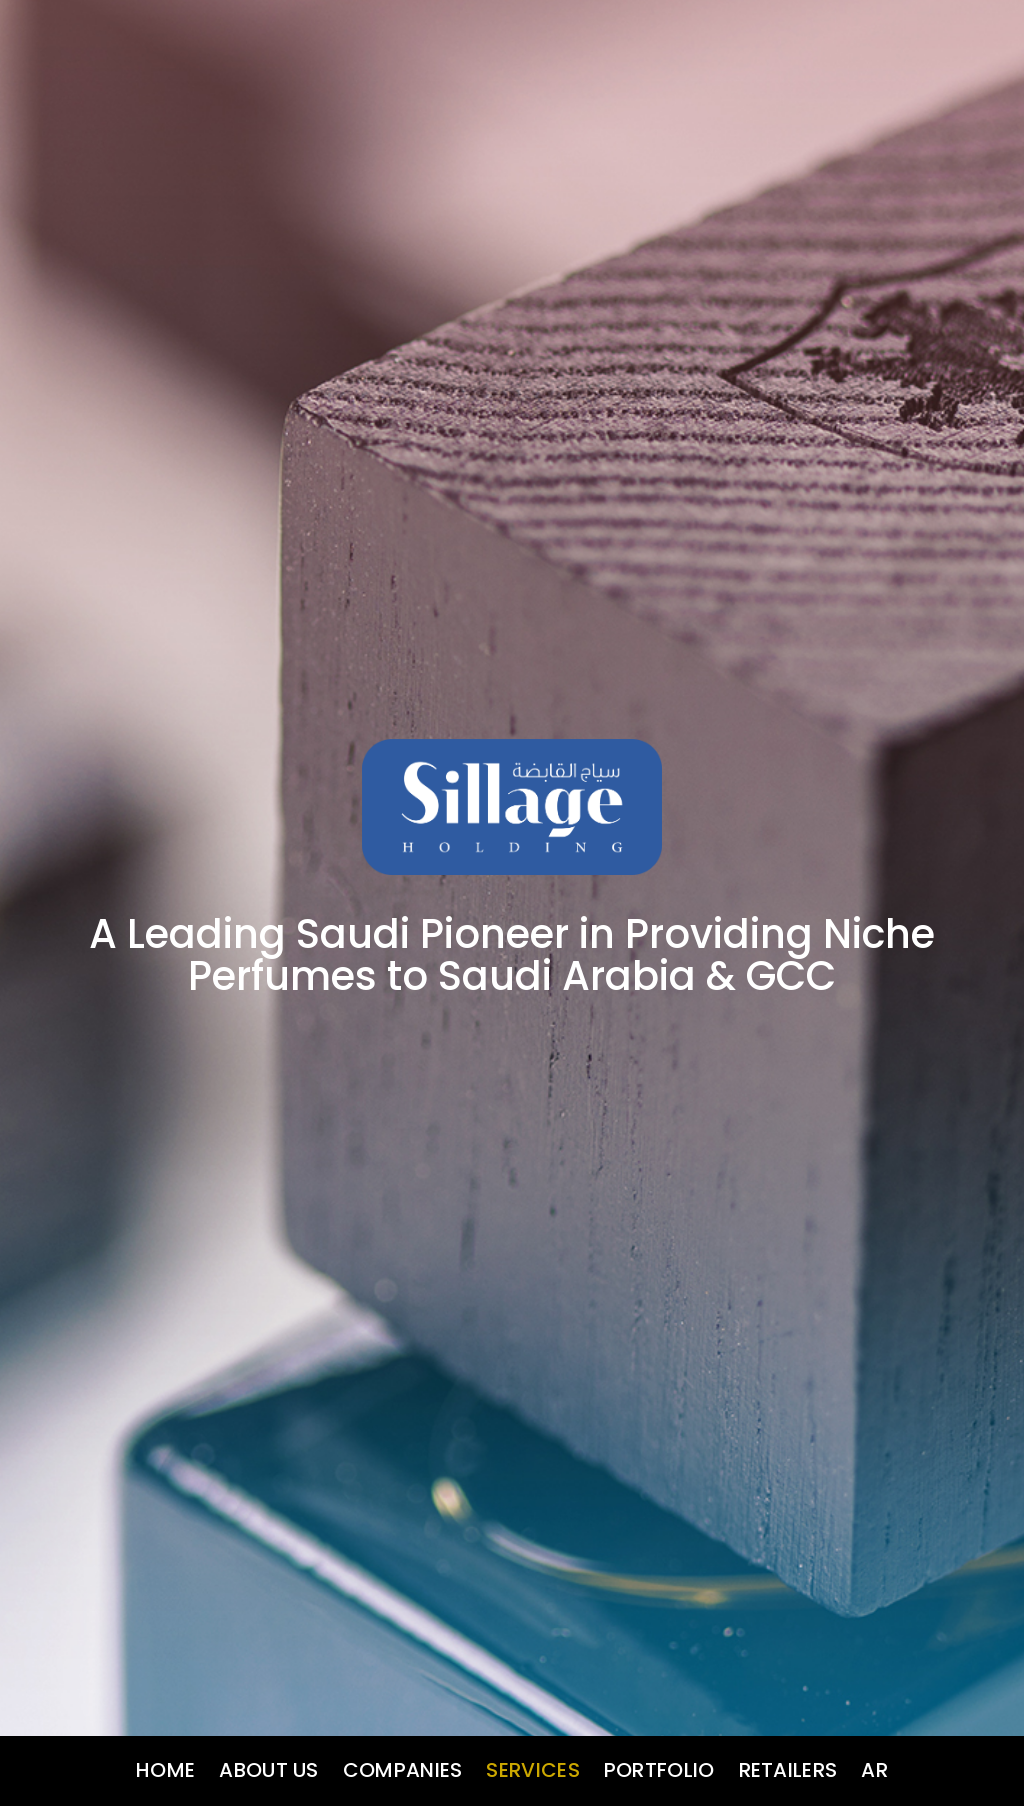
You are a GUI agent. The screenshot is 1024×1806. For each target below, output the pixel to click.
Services (532, 1770)
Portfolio (659, 1770)
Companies (403, 1770)
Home (165, 1770)
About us (268, 1770)
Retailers (788, 1770)
